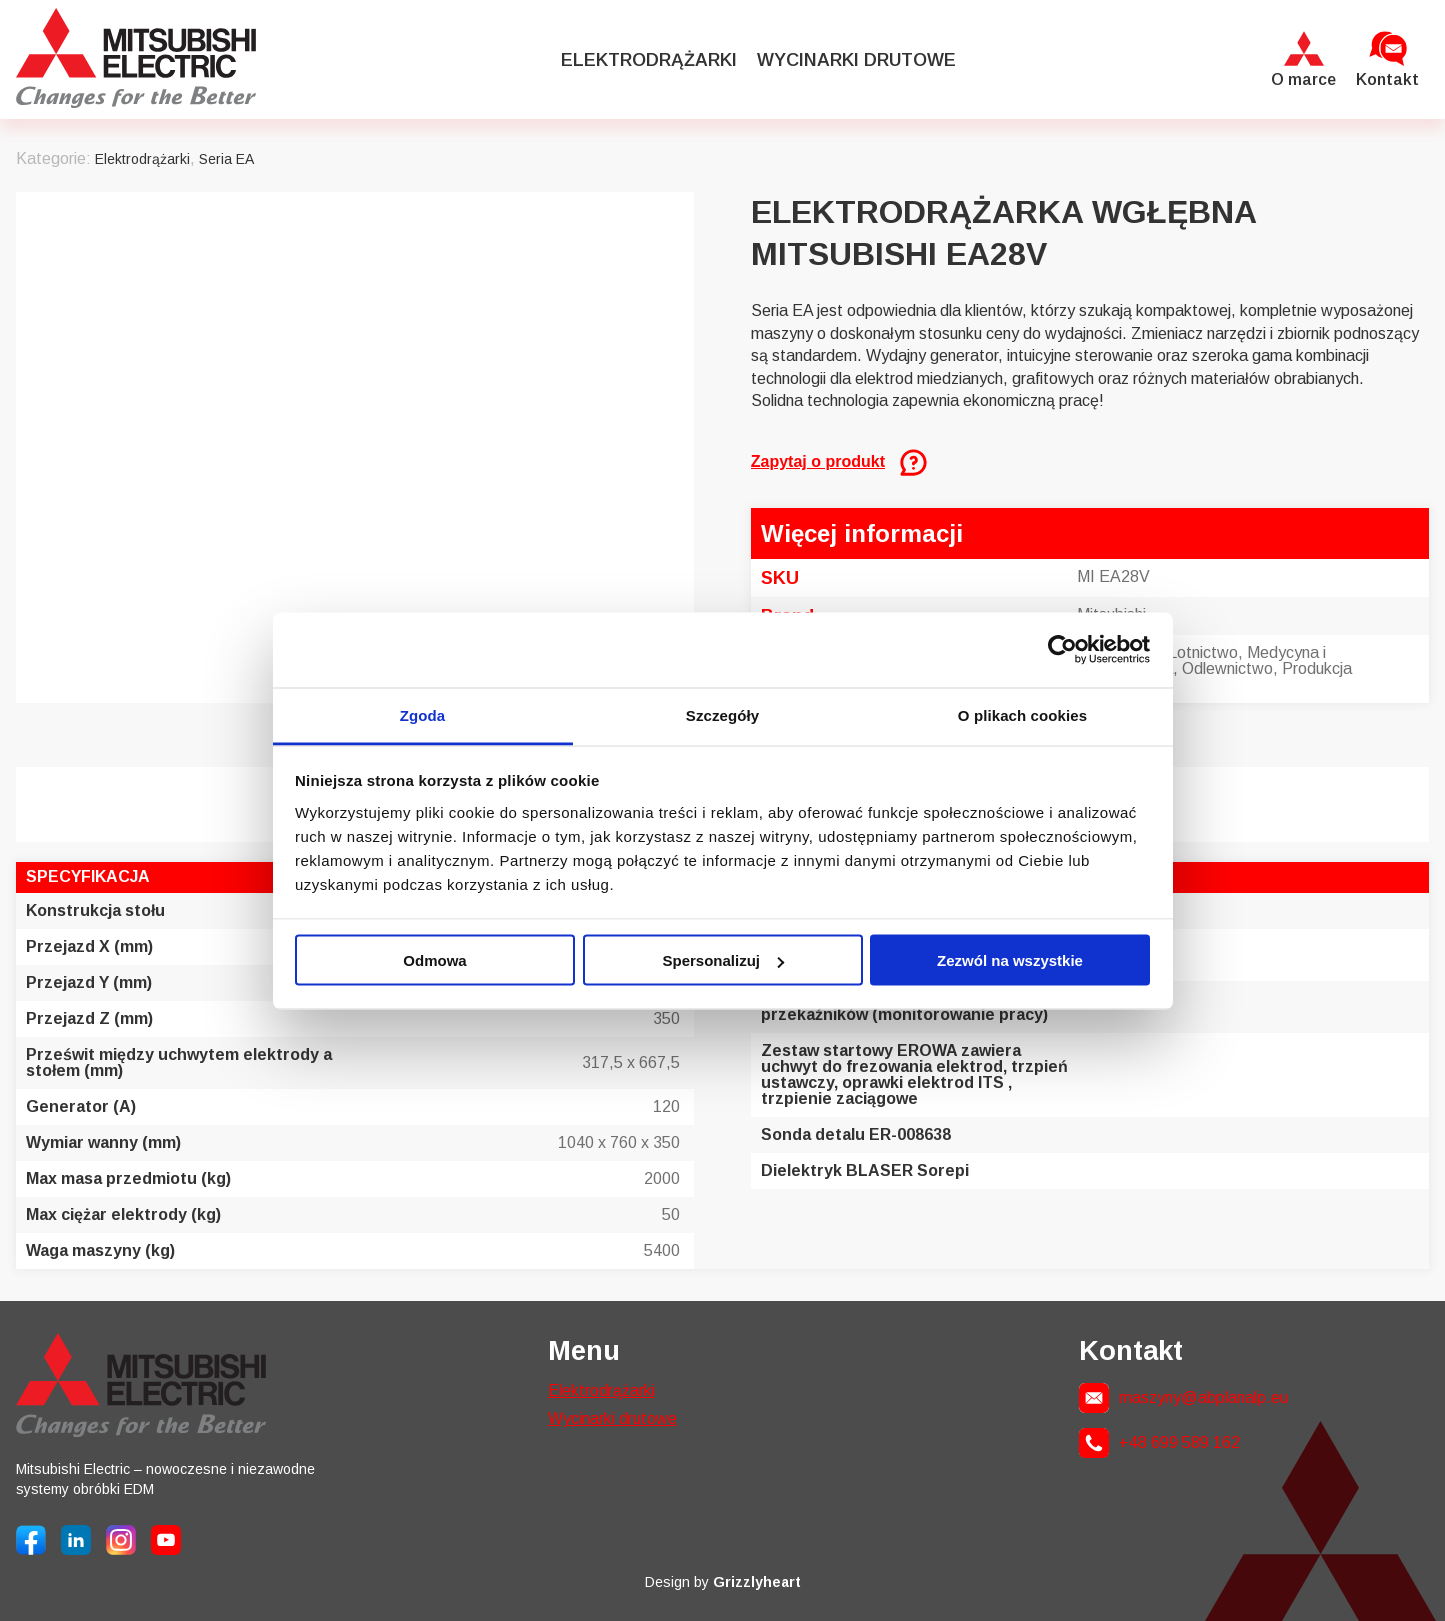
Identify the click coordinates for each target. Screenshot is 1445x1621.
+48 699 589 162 (1179, 1442)
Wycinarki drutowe (856, 60)
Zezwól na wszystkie (1010, 960)
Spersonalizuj (723, 960)
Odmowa (434, 960)
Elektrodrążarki (649, 60)
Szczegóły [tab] (722, 714)
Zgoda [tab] (423, 714)
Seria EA (226, 159)
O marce (1303, 79)
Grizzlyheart (757, 1582)
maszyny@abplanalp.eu (1203, 1397)
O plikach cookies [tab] (1022, 714)
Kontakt (1387, 79)
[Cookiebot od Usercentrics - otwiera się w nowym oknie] (1062, 650)
